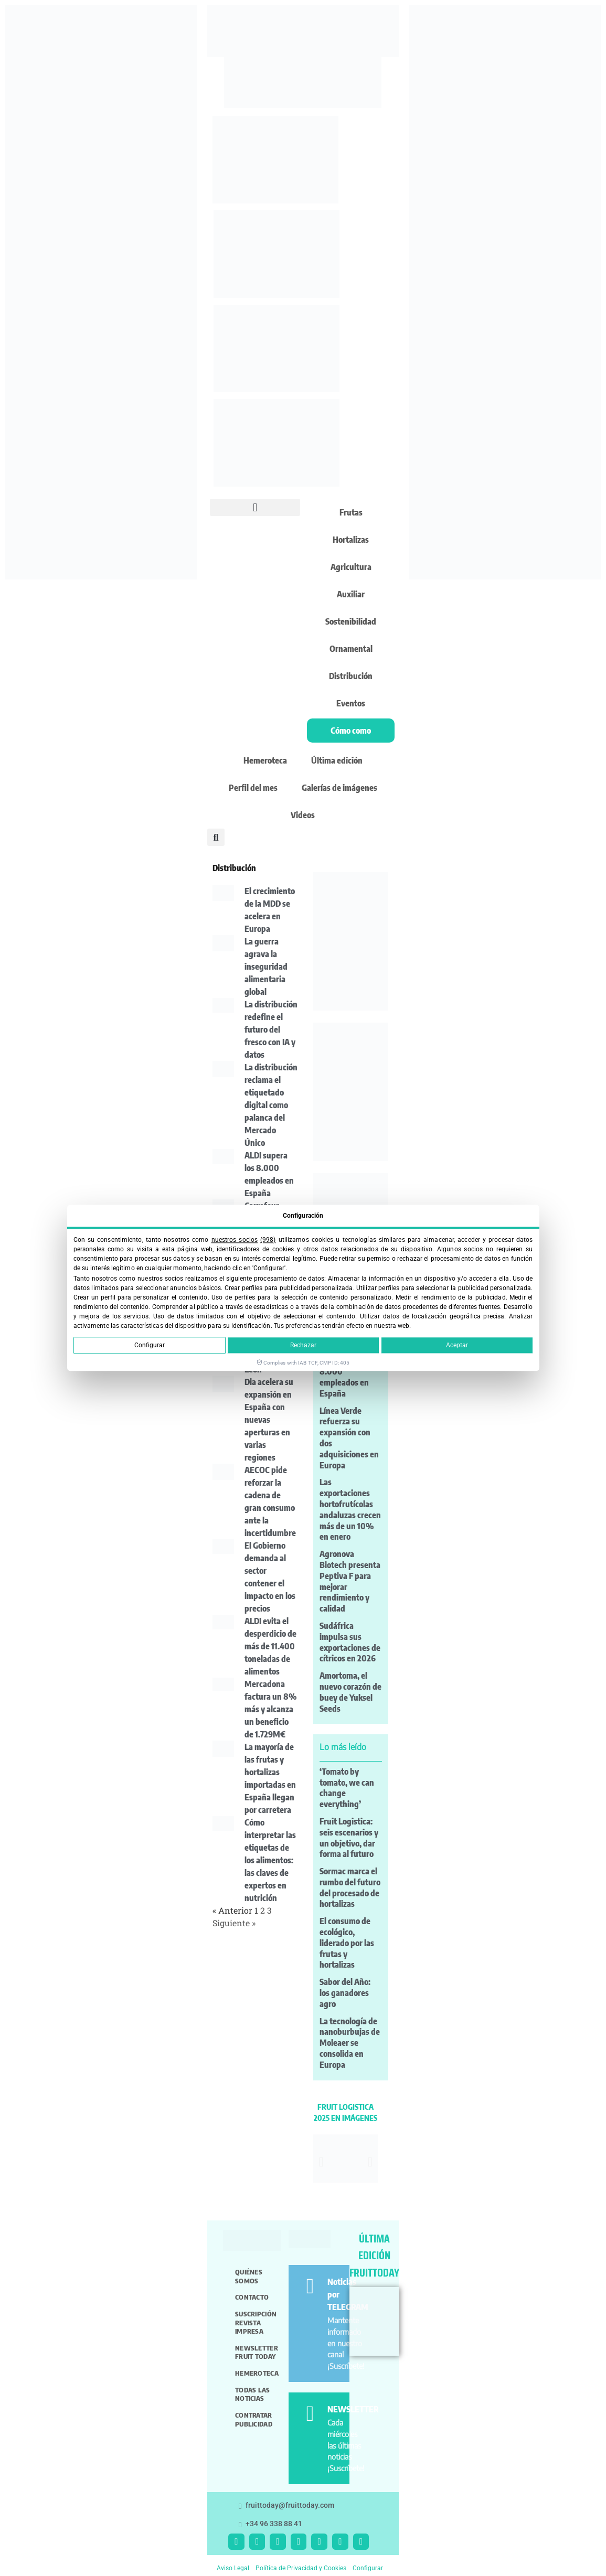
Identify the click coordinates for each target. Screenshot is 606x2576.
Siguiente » (234, 1922)
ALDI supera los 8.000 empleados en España (347, 1376)
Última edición (337, 760)
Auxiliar (351, 594)
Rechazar (303, 1345)
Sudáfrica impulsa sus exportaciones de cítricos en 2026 (350, 1641)
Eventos (350, 703)
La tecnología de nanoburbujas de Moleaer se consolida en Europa (350, 2043)
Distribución (351, 676)
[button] (255, 507)
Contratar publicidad (253, 2419)
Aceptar (457, 1345)
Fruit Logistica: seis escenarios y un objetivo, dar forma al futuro (349, 1837)
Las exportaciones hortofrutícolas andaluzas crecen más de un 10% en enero (350, 1509)
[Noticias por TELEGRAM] (310, 2286)
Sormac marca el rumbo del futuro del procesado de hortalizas (350, 1887)
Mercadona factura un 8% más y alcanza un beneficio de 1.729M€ (270, 1709)
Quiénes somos (248, 2276)
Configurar (149, 1345)
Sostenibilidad (350, 621)
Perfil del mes (253, 787)
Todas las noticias (252, 2394)
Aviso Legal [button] (233, 2568)
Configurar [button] (368, 2568)
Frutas (351, 512)
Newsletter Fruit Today (256, 2352)
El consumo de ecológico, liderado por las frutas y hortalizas (347, 1943)
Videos (303, 815)
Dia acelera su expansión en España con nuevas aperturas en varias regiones (268, 1420)
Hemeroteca (265, 760)
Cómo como (351, 730)
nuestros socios (234, 1239)
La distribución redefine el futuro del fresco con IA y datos (270, 1029)
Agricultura (351, 567)
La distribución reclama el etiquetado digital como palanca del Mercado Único (270, 1105)
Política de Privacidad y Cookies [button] (301, 2568)
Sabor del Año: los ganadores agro (345, 1993)
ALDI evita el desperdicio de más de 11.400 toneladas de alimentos (270, 1646)
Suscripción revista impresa (256, 2322)
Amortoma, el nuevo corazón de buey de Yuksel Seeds (350, 1691)
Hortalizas (351, 539)
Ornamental (351, 648)
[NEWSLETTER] (310, 2413)
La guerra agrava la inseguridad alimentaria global (266, 966)
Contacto (252, 2297)
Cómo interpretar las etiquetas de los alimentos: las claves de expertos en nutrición (270, 1860)
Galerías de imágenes (339, 787)
